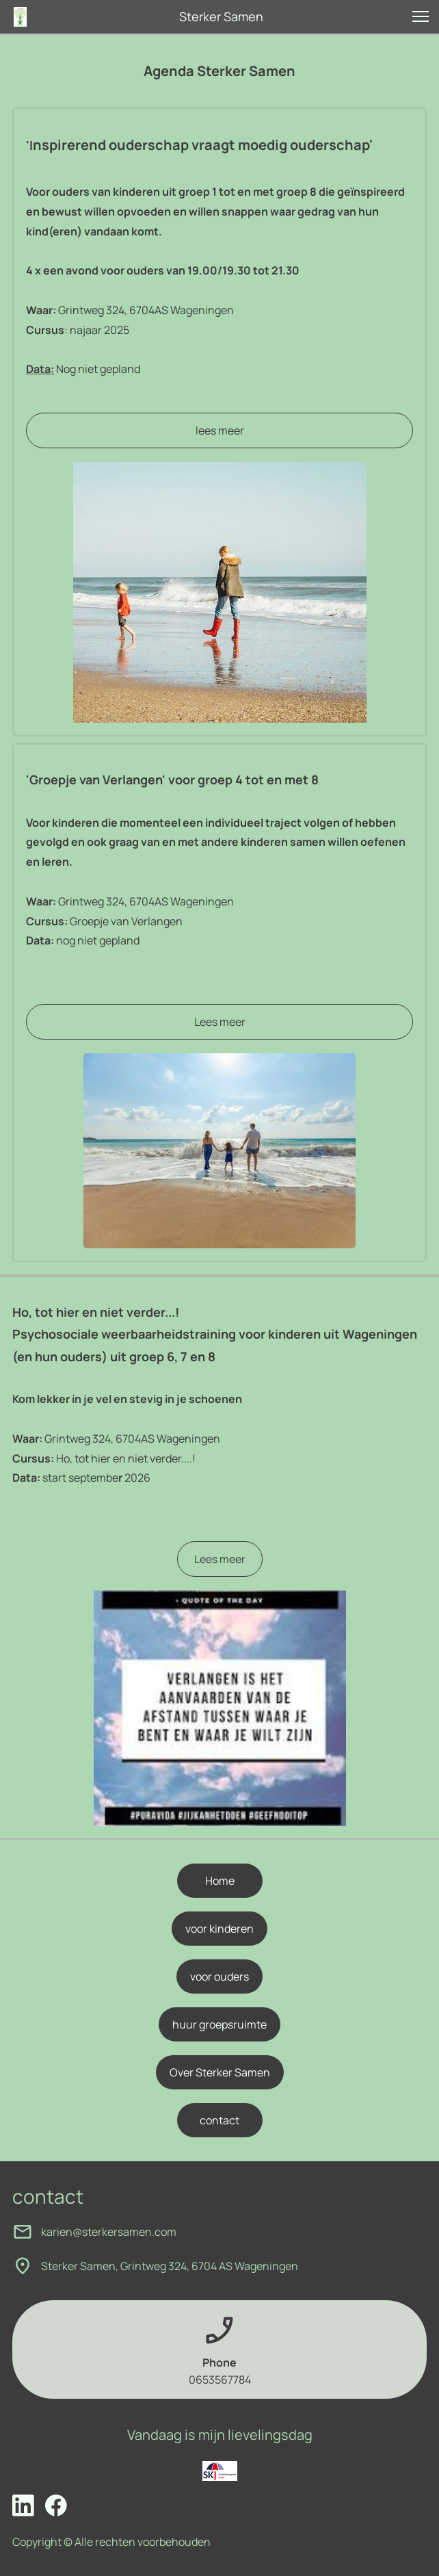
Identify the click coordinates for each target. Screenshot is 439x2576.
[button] (420, 16)
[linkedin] (23, 2505)
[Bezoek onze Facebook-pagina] (56, 2505)
